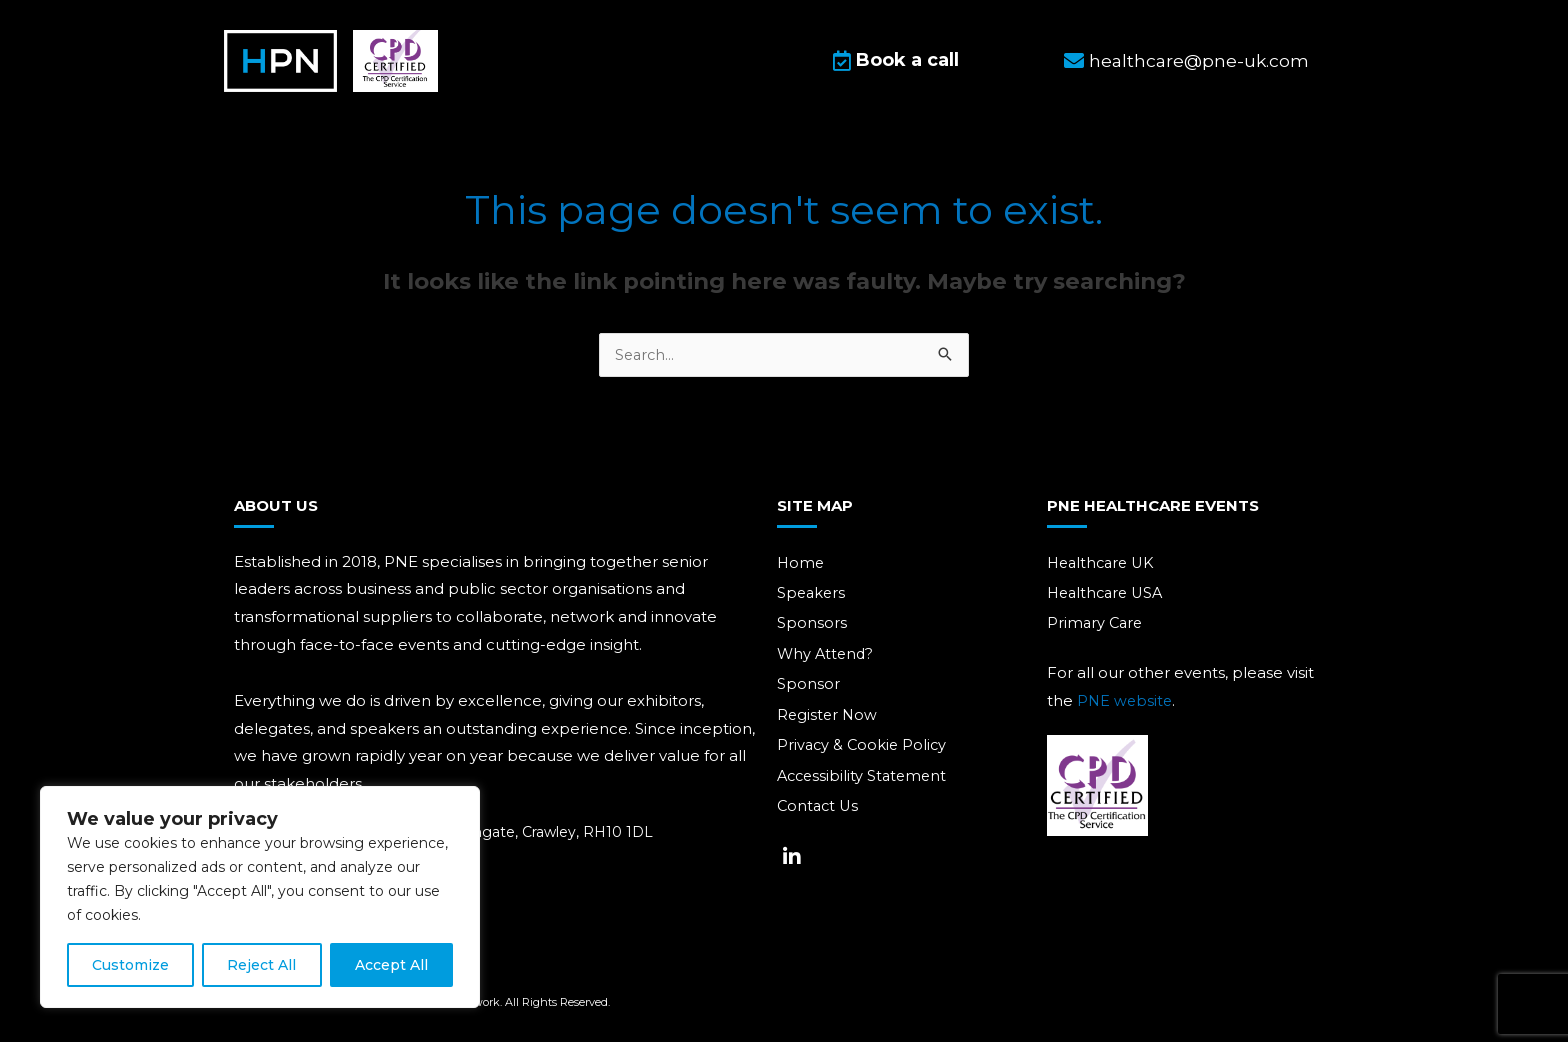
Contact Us (819, 815)
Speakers (812, 598)
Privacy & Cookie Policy (864, 753)
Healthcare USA (1108, 598)
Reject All (261, 965)
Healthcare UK (1104, 567)
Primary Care (1096, 629)
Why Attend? (827, 660)
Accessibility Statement (865, 784)
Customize (130, 965)
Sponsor (808, 691)
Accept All (391, 965)
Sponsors (812, 629)
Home (801, 567)
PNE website (1126, 706)
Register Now (828, 722)
